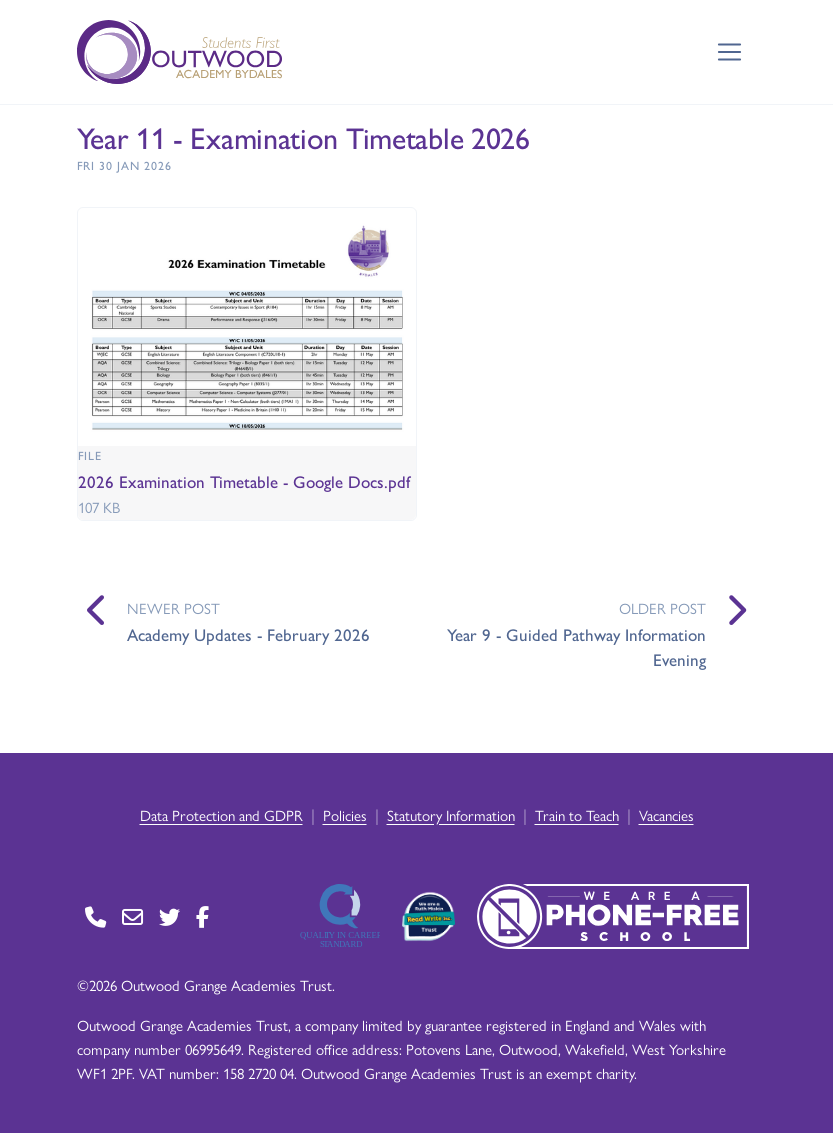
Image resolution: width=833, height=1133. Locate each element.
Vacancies (666, 814)
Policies (345, 814)
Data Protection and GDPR (221, 814)
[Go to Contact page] (95, 916)
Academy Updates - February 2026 (248, 634)
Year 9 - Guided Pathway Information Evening (576, 647)
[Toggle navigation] (729, 52)
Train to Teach (577, 814)
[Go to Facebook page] (202, 916)
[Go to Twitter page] (169, 916)
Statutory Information (451, 814)
